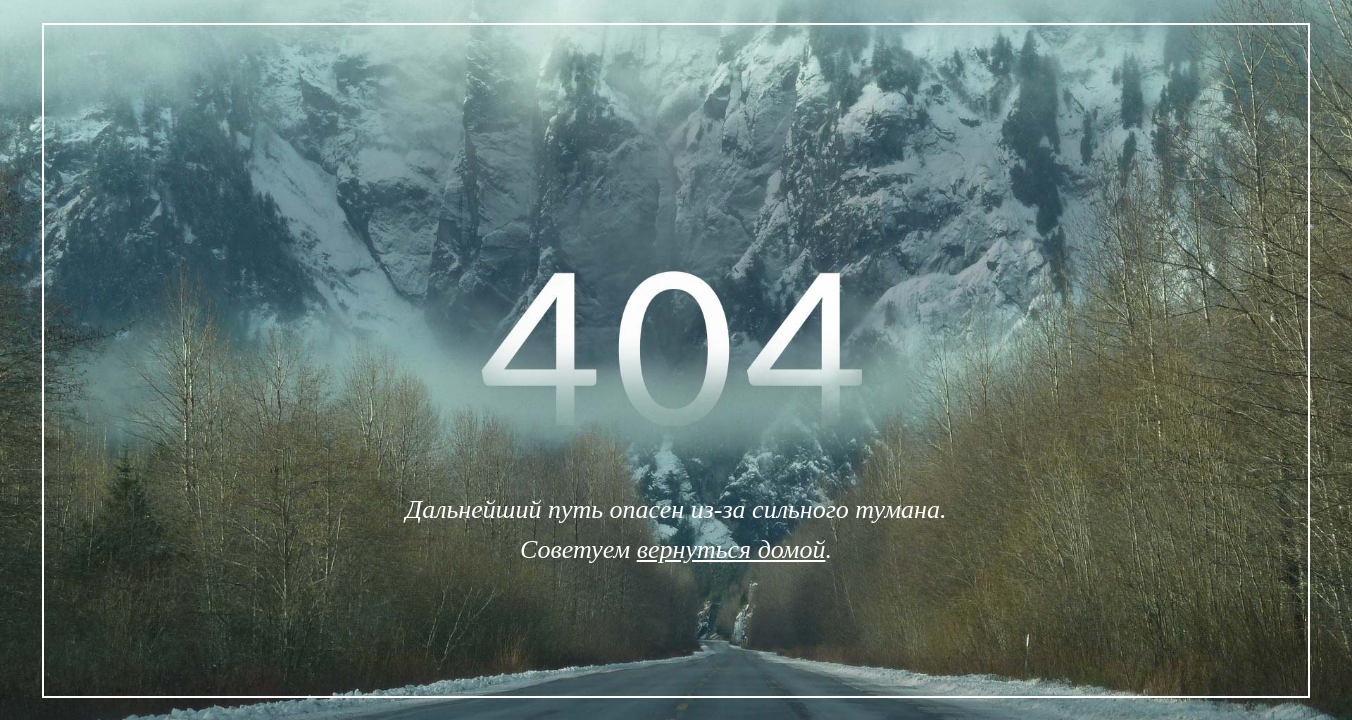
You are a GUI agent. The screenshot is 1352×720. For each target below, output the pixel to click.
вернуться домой (731, 549)
